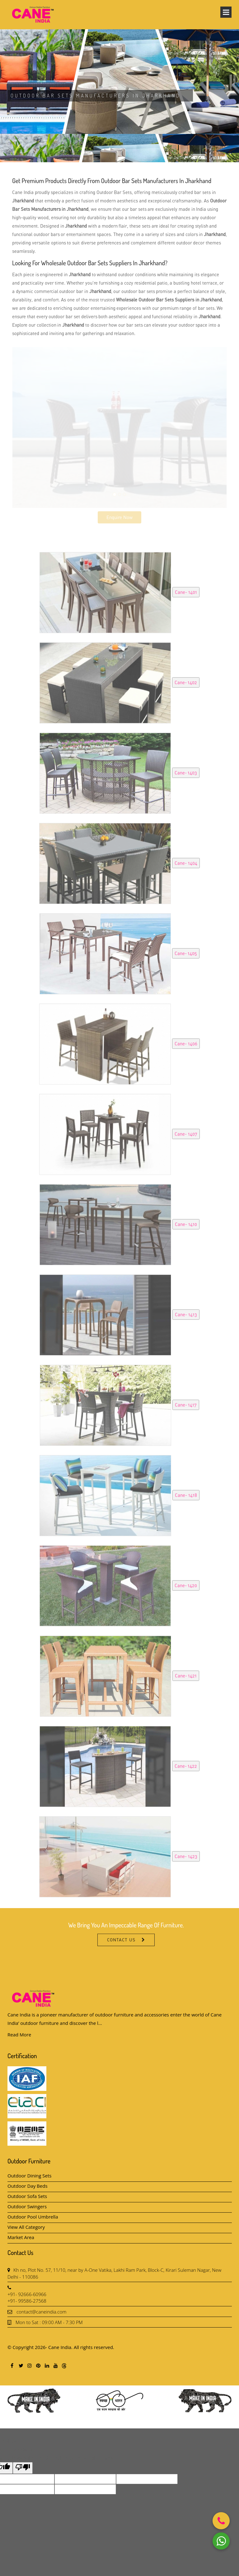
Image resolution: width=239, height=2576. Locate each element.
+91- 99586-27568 (26, 2301)
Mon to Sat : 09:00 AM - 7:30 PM (49, 2322)
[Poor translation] (23, 2468)
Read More (19, 2034)
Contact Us (121, 1951)
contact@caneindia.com (41, 2312)
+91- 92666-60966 (26, 2294)
